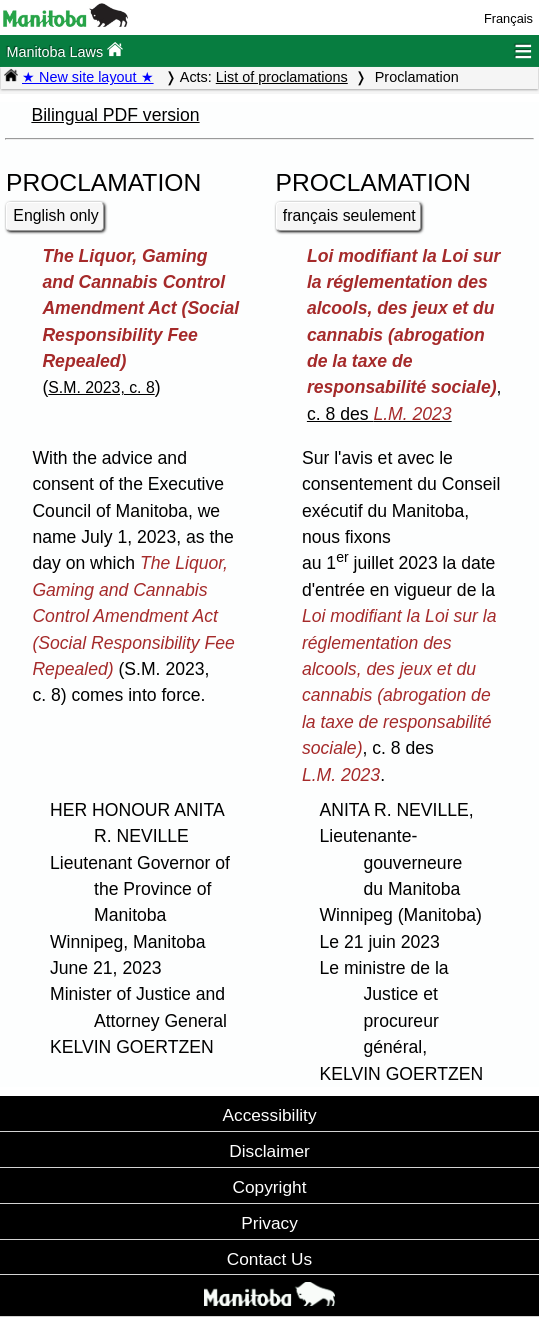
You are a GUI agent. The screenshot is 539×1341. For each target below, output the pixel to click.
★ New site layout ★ (88, 77)
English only (55, 215)
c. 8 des (379, 414)
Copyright (270, 1187)
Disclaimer (269, 1151)
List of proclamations (282, 77)
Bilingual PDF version (115, 115)
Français (508, 18)
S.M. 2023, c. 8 (101, 387)
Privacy (269, 1223)
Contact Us (269, 1259)
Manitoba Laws (64, 50)
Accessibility (269, 1115)
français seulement (349, 215)
